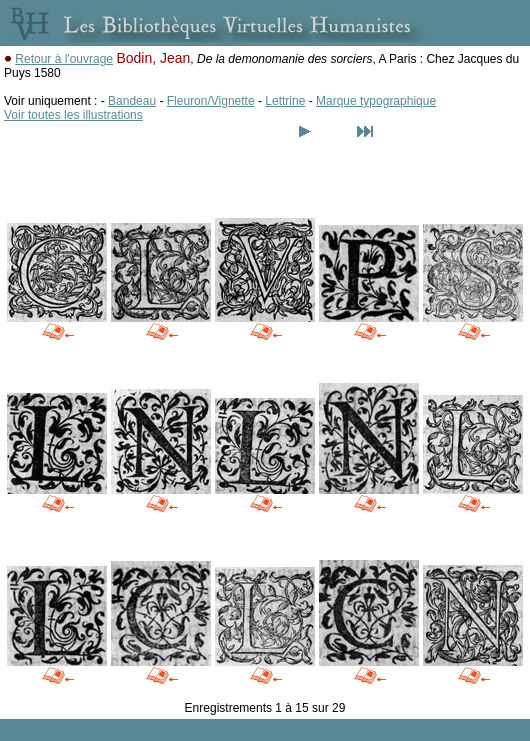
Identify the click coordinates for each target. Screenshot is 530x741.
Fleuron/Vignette (211, 101)
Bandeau (132, 101)
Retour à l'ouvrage (64, 59)
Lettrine (285, 101)
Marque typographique (376, 101)
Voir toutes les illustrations (73, 115)
